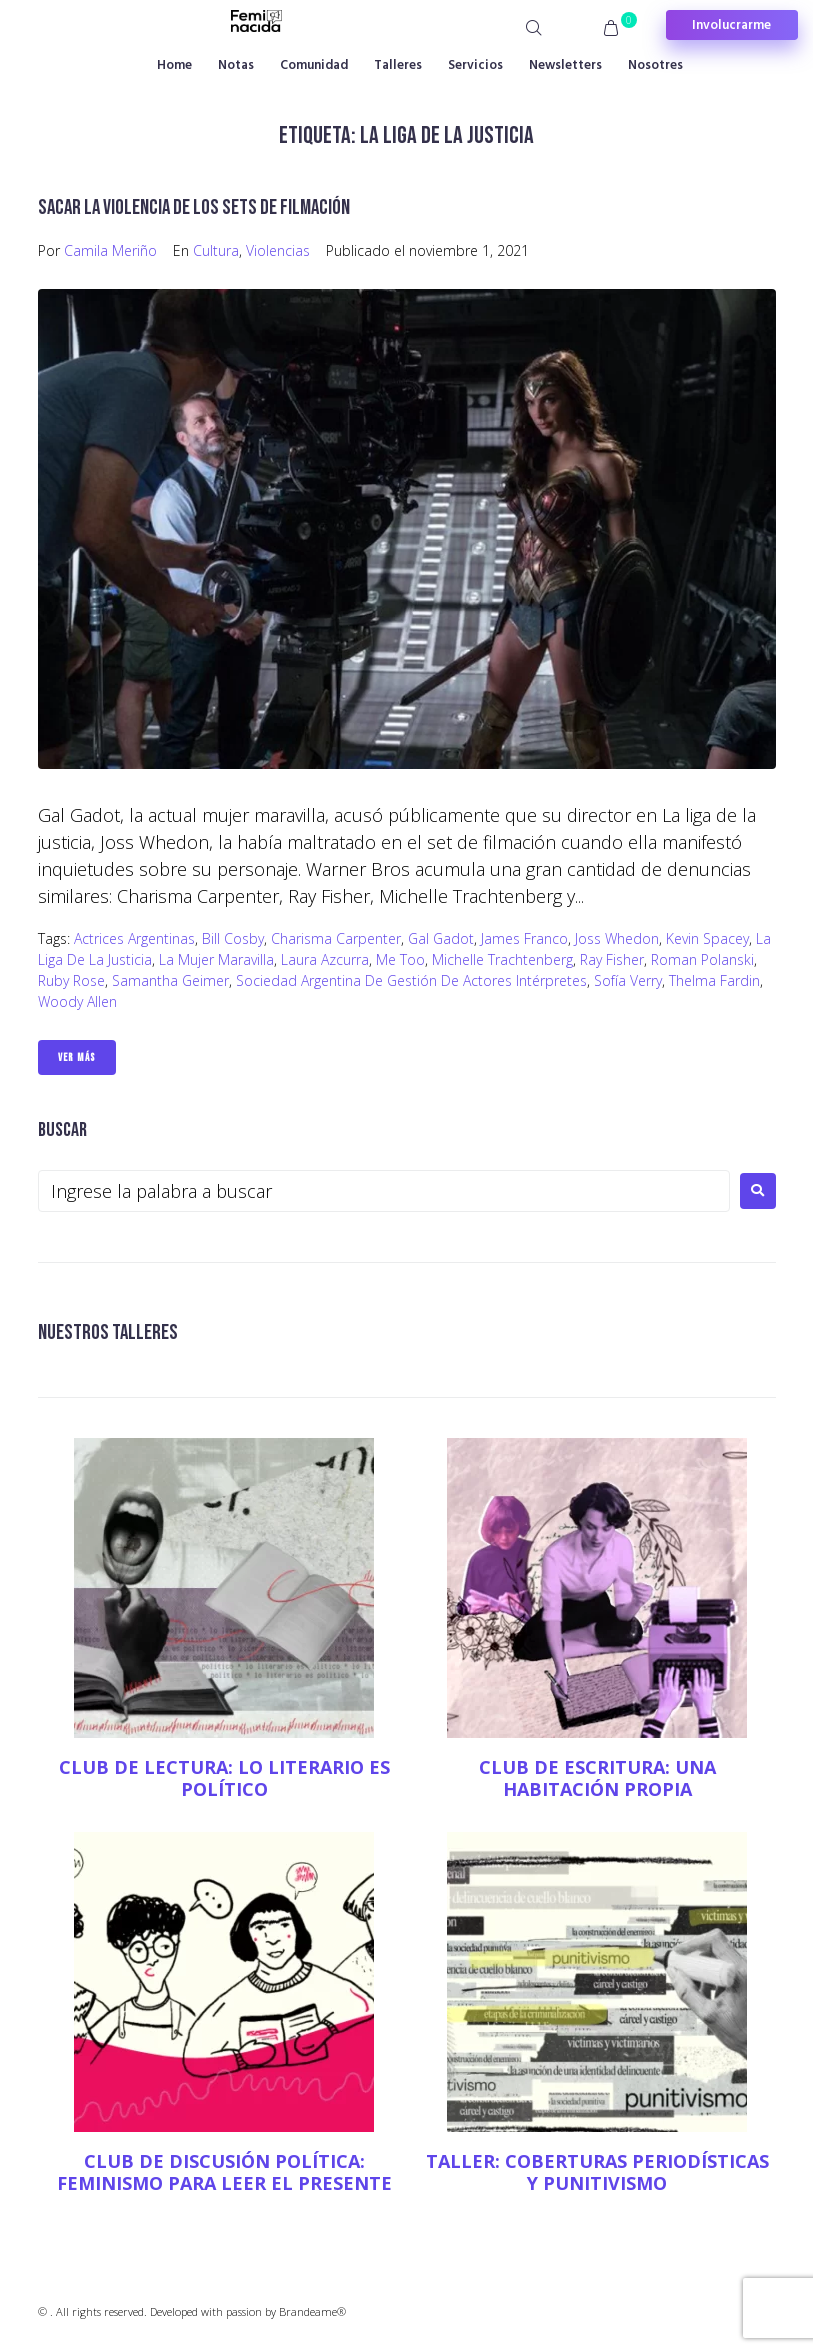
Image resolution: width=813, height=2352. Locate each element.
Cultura (216, 250)
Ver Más (77, 1057)
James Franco (524, 938)
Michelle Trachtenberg (502, 959)
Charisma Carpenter (336, 938)
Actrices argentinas (134, 938)
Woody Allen (77, 1001)
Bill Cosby (233, 938)
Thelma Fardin (714, 980)
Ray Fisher (612, 959)
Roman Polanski (702, 959)
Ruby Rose (71, 980)
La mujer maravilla (216, 959)
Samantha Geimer (170, 980)
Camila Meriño (110, 250)
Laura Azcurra (325, 959)
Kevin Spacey (707, 938)
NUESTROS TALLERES (108, 1332)
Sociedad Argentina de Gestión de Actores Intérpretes (411, 980)
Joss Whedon (617, 938)
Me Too (400, 959)
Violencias (278, 250)
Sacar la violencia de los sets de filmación (194, 207)
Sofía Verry (628, 980)
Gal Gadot (441, 938)
